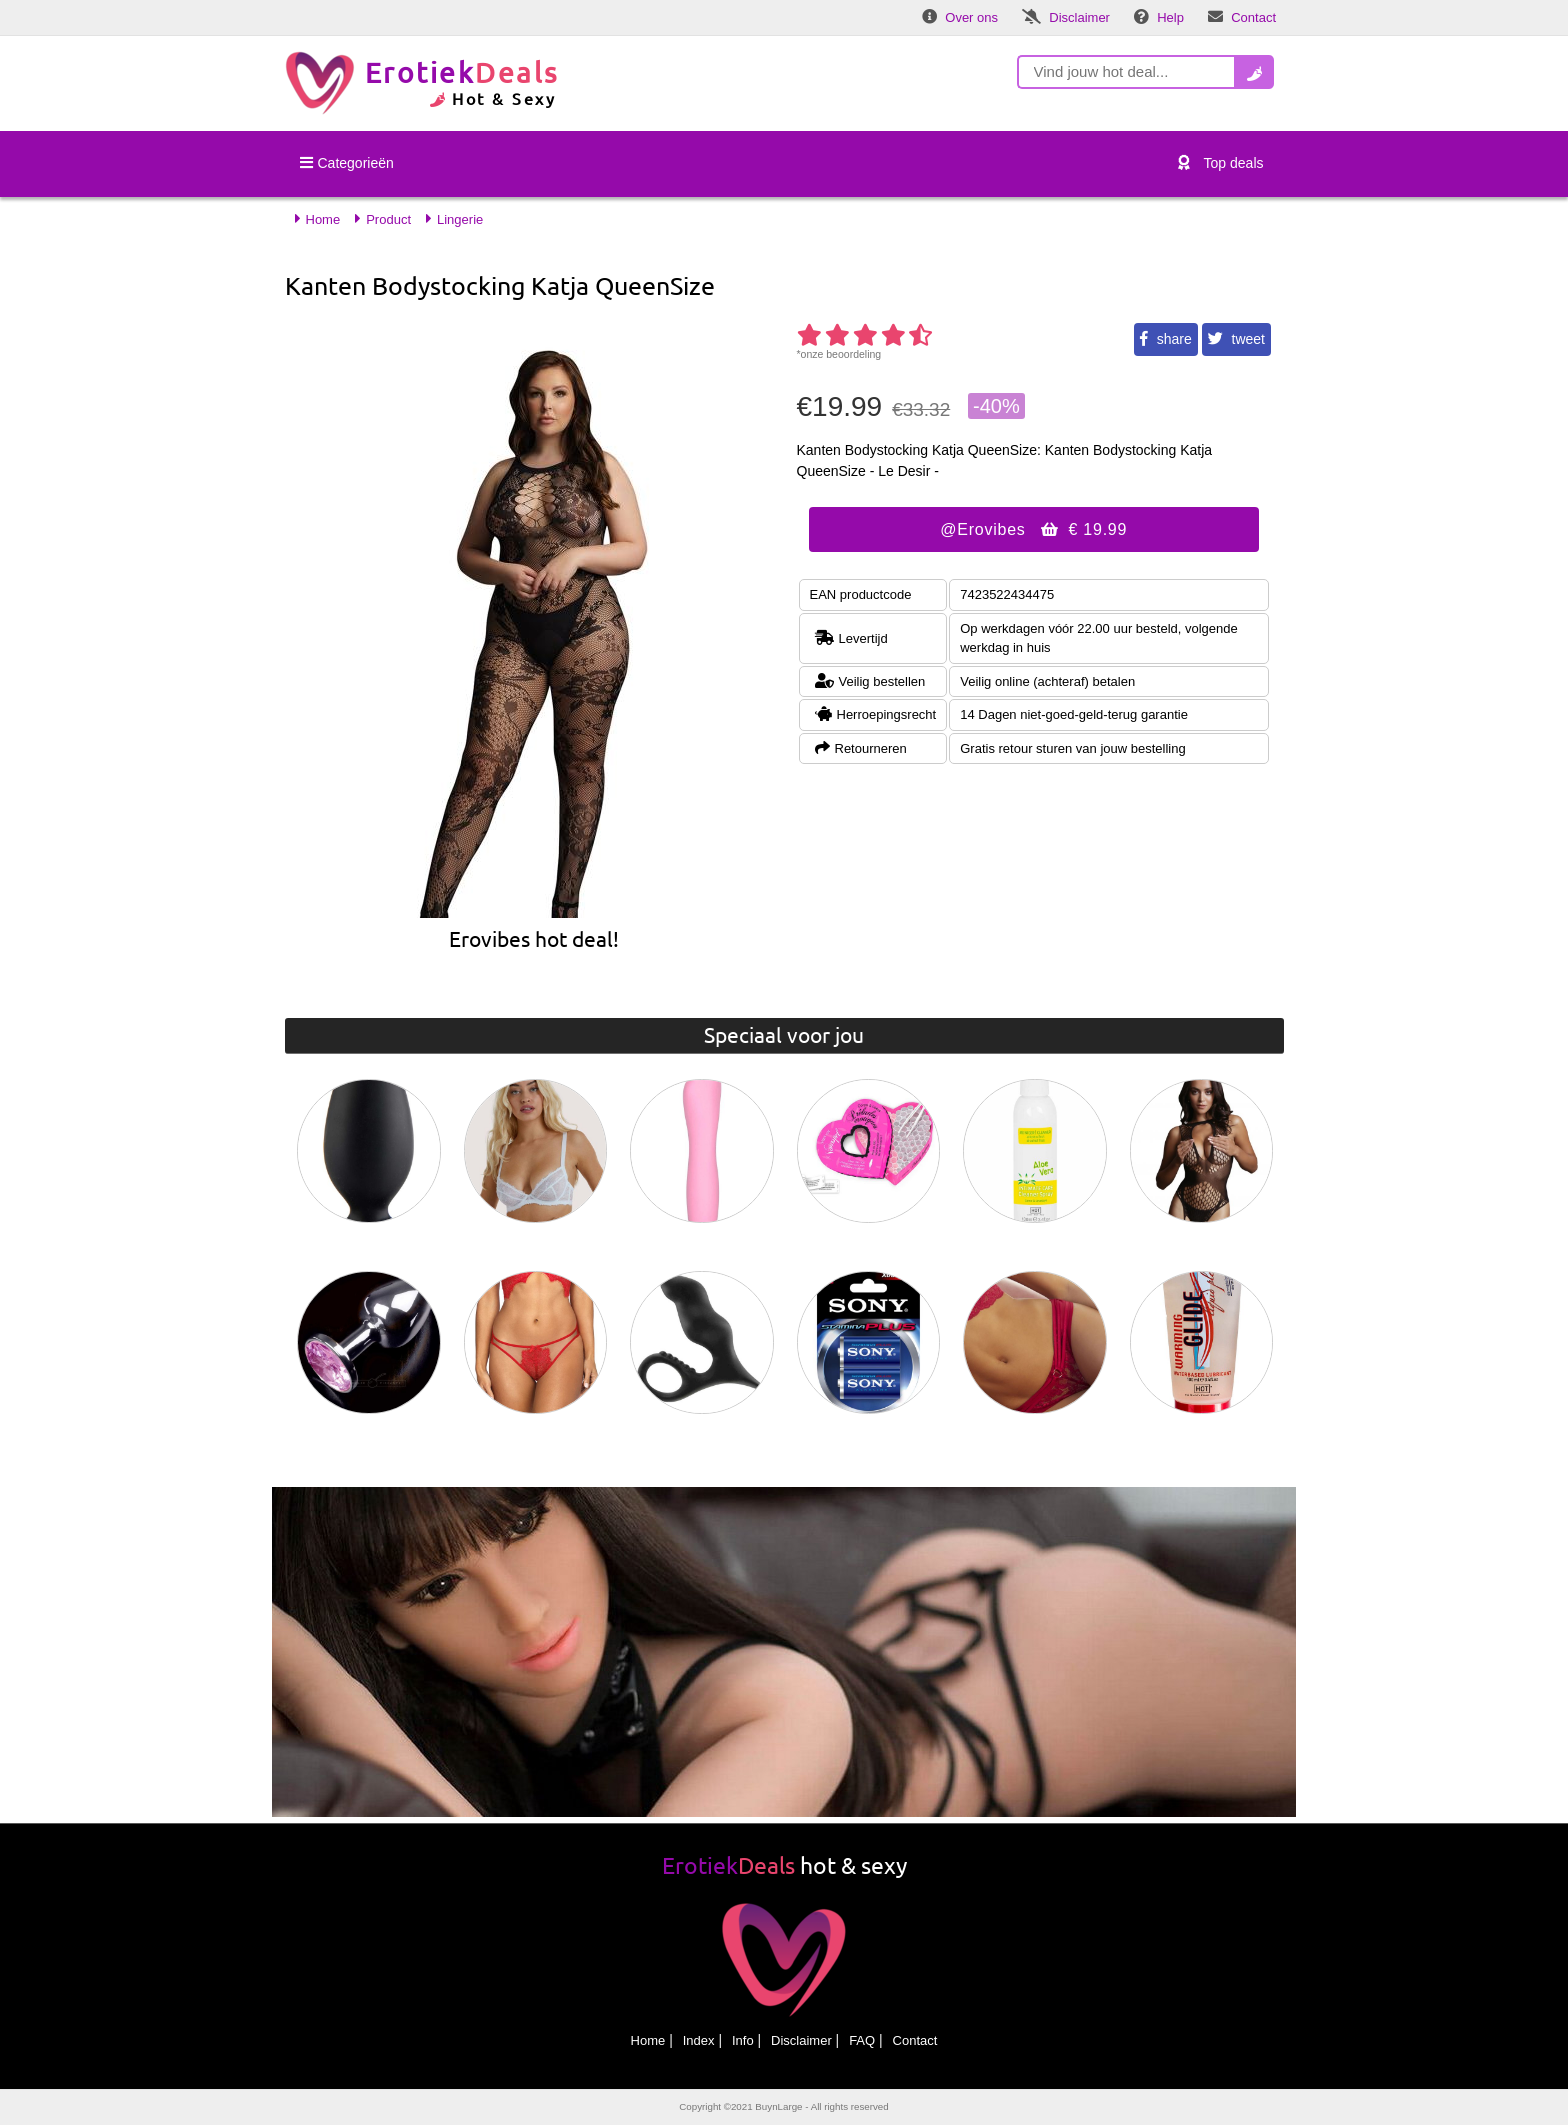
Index (699, 2040)
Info (743, 2040)
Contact (915, 2040)
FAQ (862, 2040)
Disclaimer (801, 2040)
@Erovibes (1033, 529)
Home (648, 2040)
